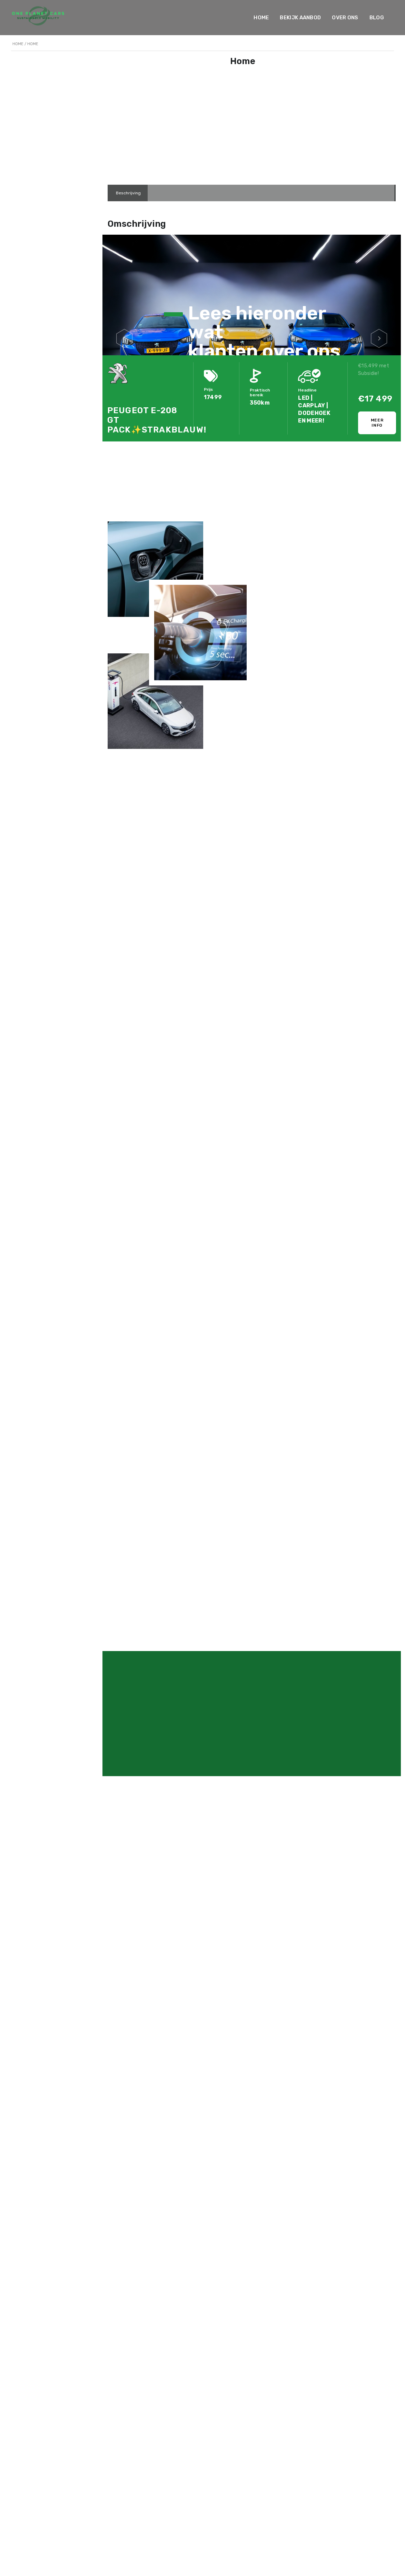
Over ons (345, 17)
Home (261, 17)
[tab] (128, 193)
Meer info (377, 423)
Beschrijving (128, 193)
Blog (376, 17)
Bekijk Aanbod (300, 17)
